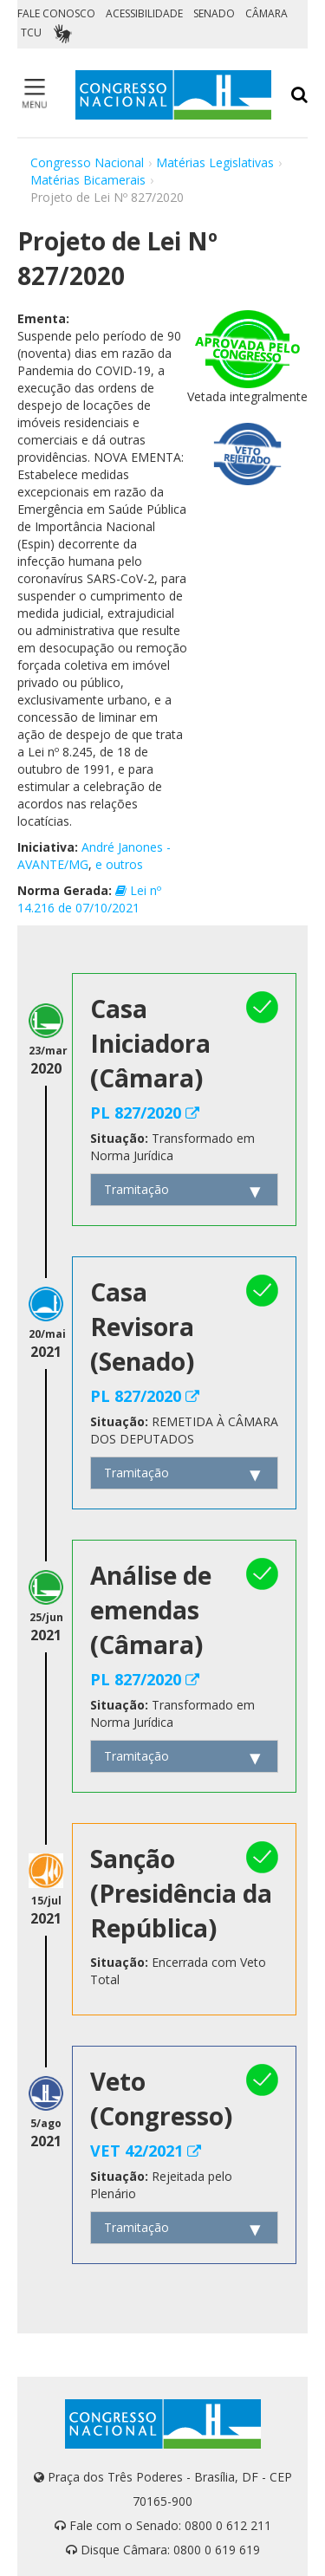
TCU (31, 32)
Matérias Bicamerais (88, 180)
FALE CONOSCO (56, 13)
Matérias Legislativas (215, 162)
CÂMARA (266, 13)
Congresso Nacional (87, 162)
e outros (119, 864)
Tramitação (136, 1189)
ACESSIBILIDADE (144, 13)
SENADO (214, 13)
